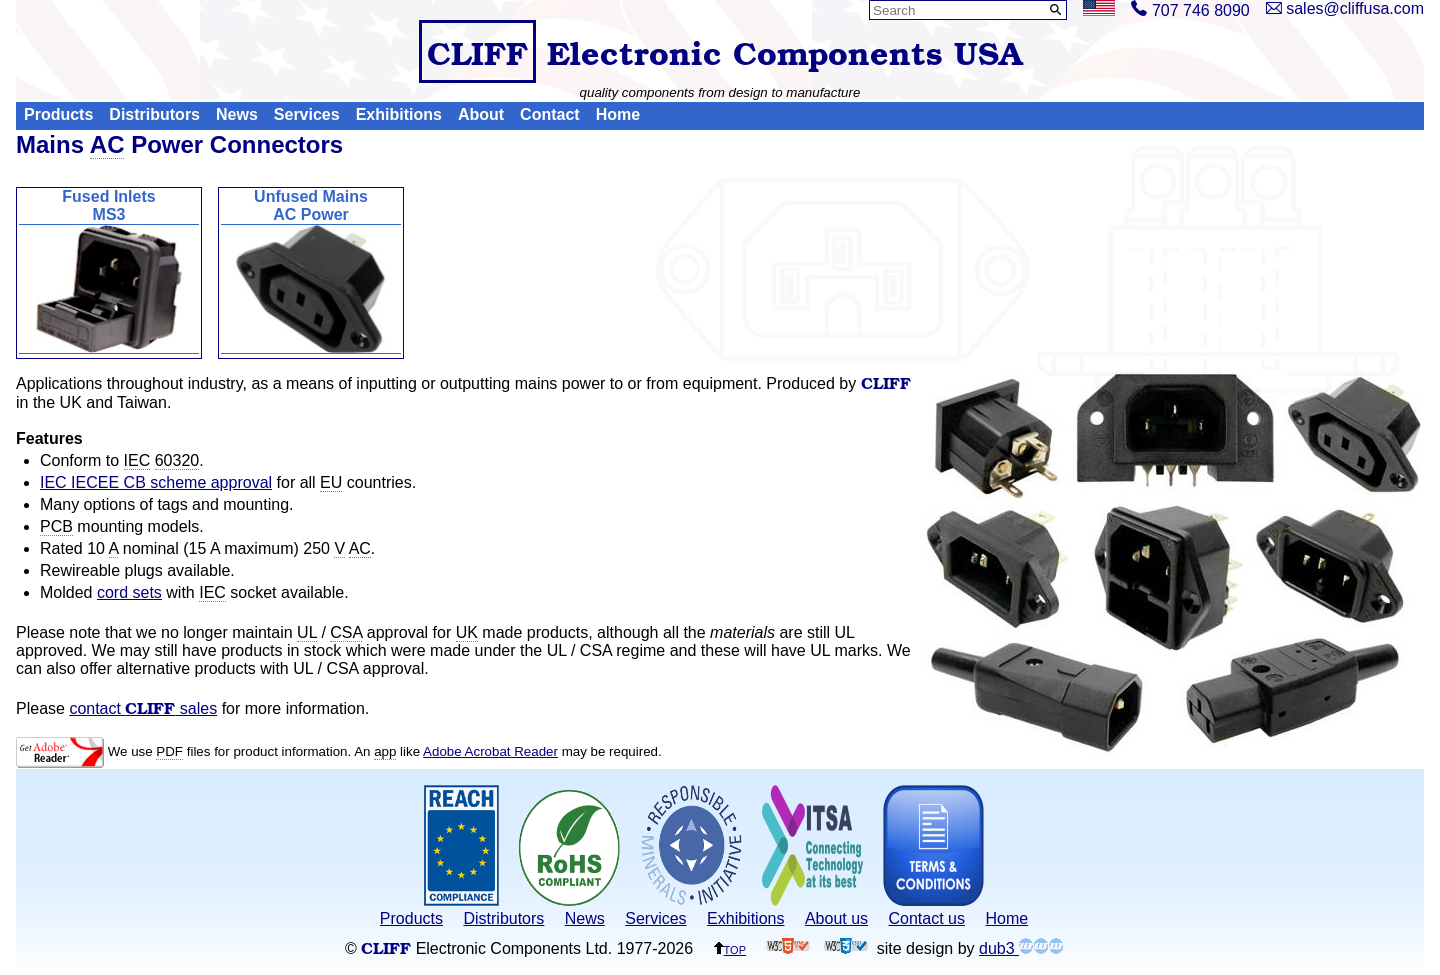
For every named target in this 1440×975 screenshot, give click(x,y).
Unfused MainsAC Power (311, 271)
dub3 (1021, 948)
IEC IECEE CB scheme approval (156, 482)
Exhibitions (399, 115)
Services (307, 115)
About (481, 115)
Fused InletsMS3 (109, 271)
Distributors (154, 115)
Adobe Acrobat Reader (490, 751)
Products (58, 115)
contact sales (143, 708)
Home (618, 115)
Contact (550, 115)
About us (836, 918)
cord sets (129, 592)
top (730, 948)
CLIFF (477, 51)
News (237, 115)
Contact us (927, 918)
